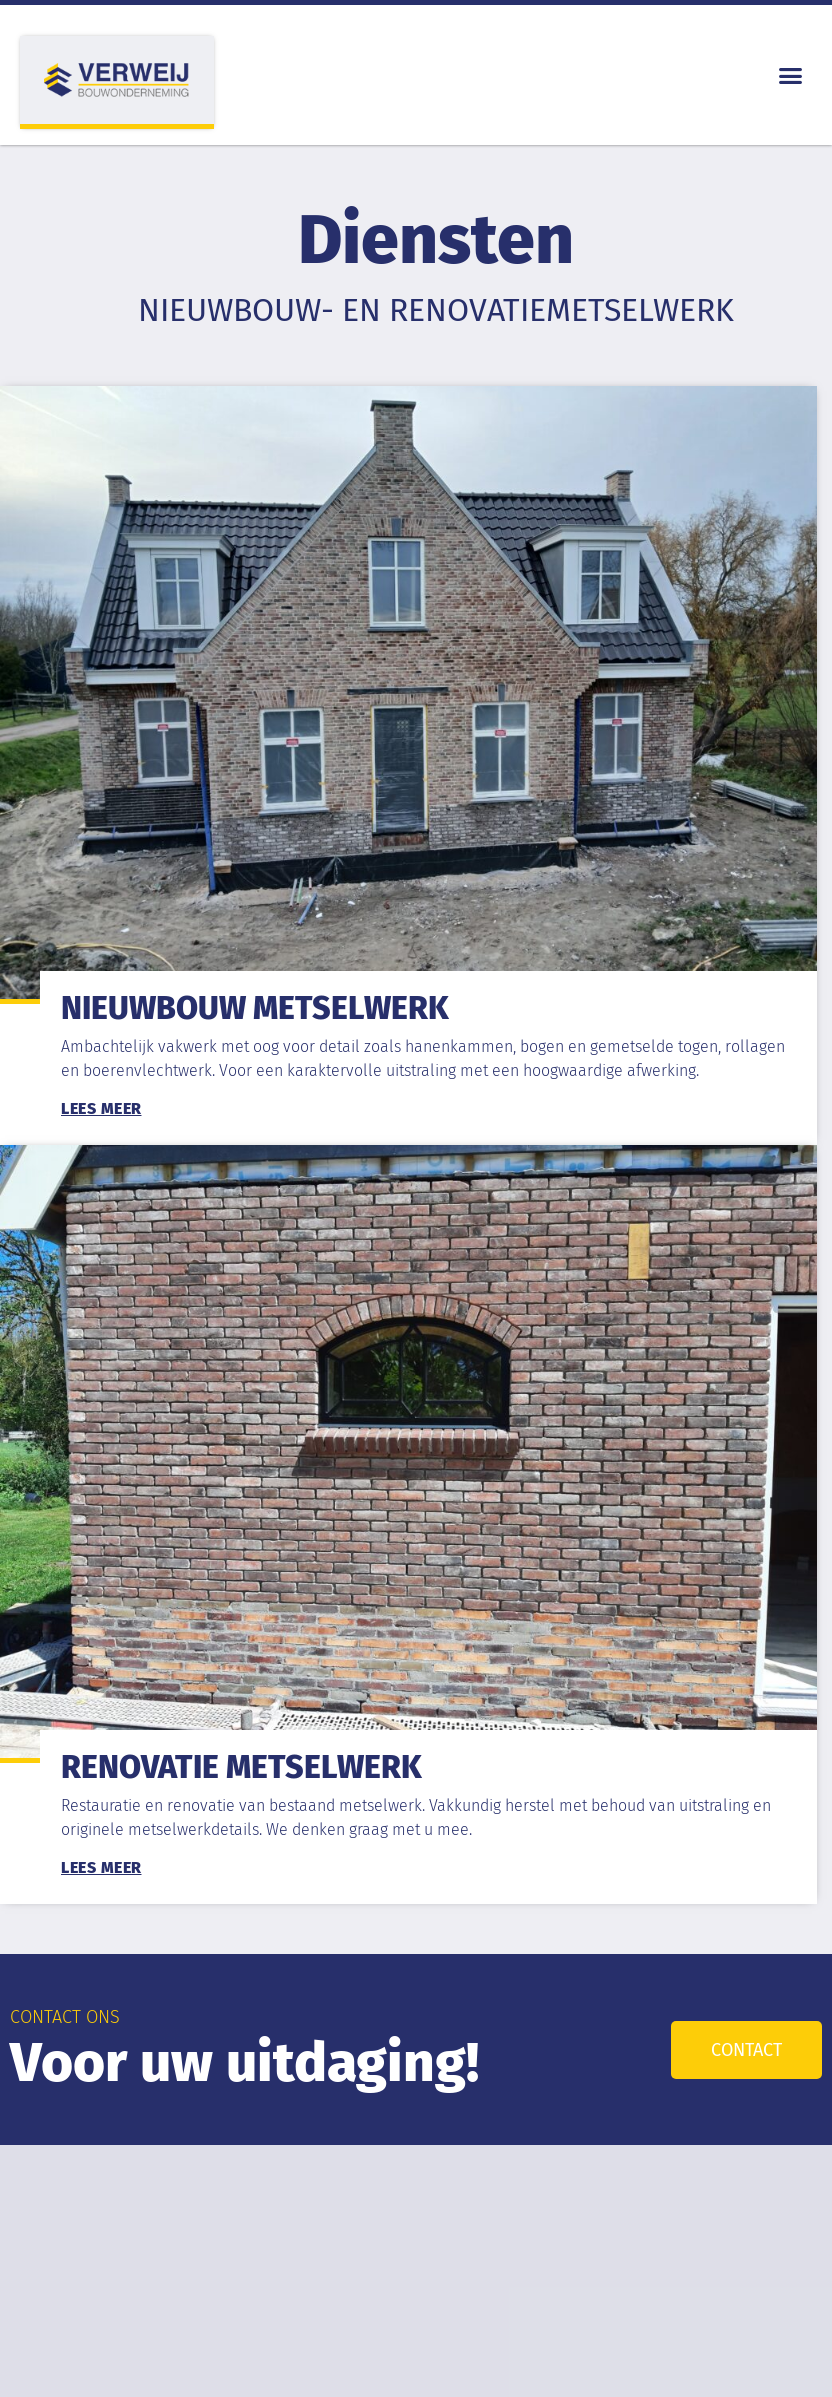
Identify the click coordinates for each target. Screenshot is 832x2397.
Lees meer (101, 1108)
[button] (791, 75)
